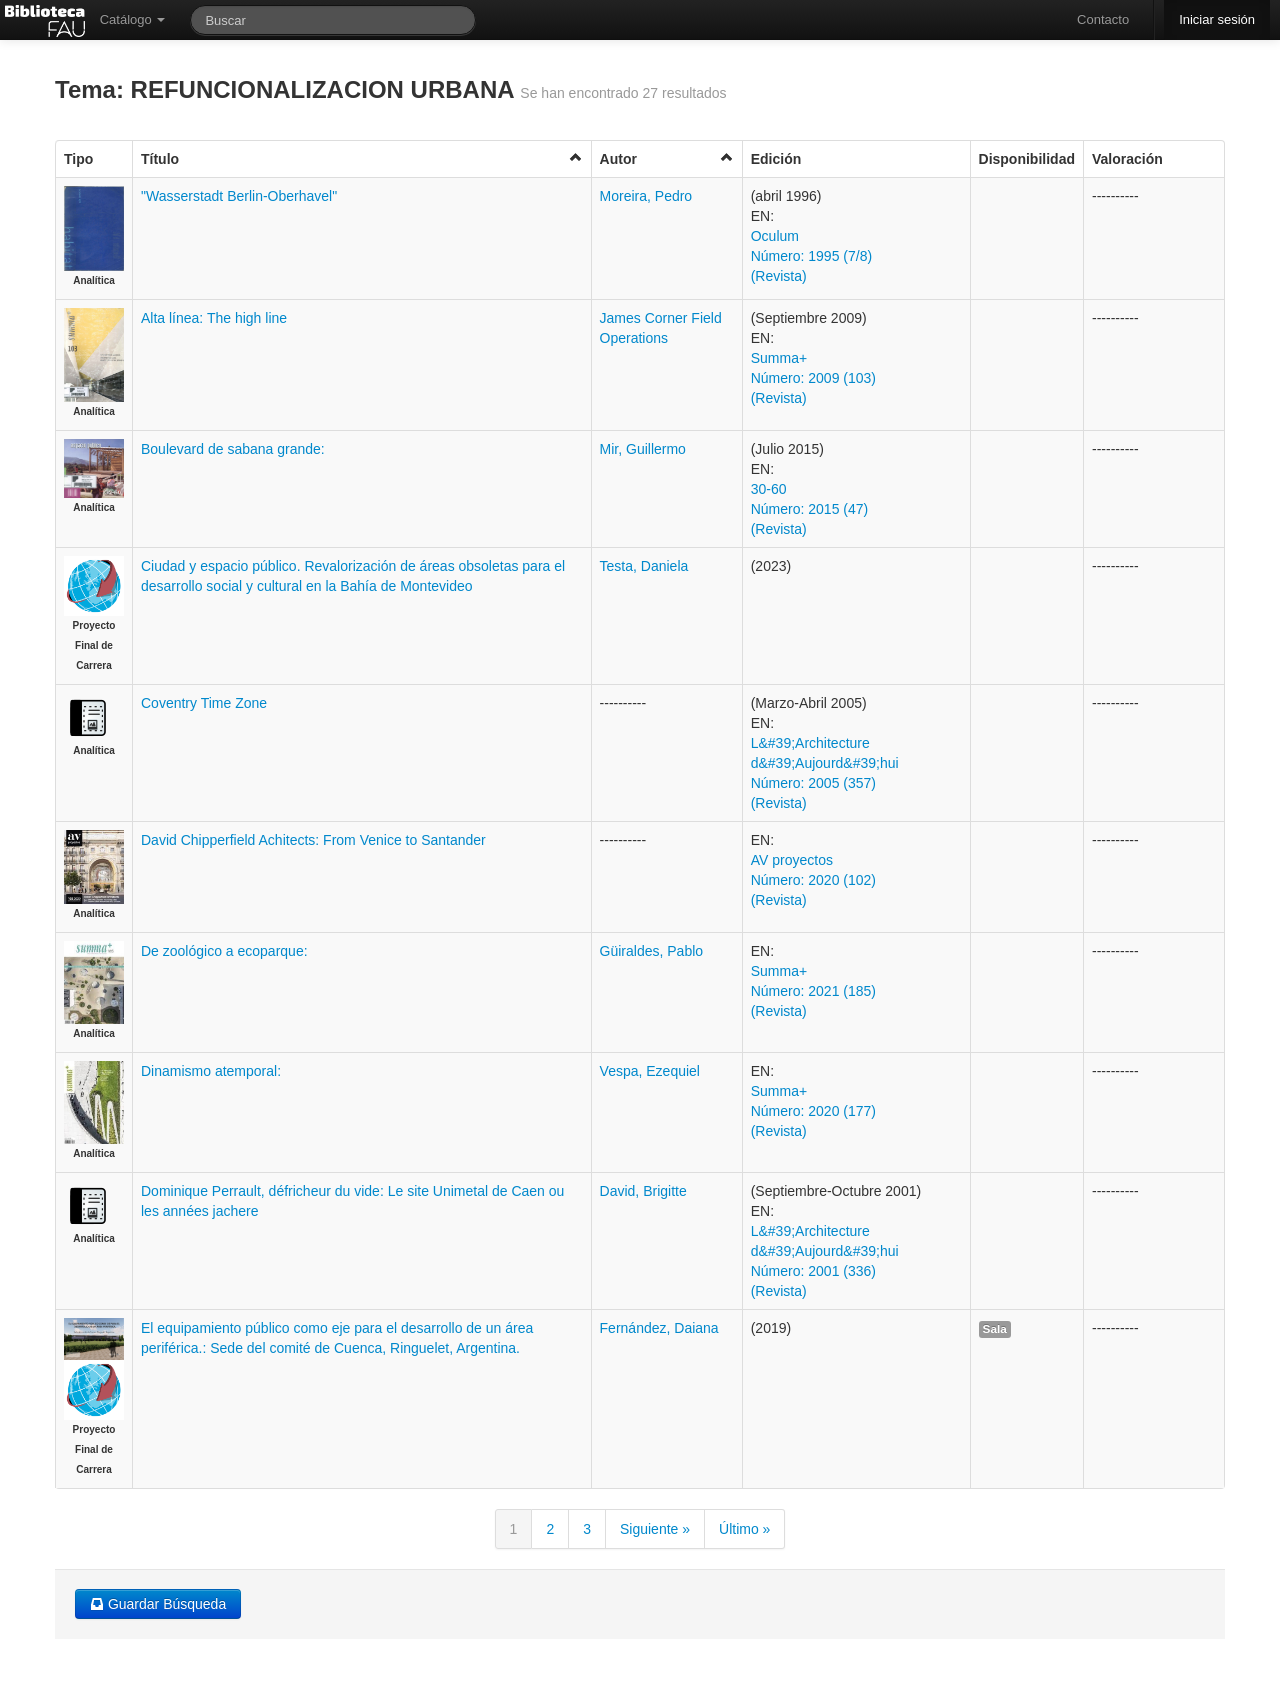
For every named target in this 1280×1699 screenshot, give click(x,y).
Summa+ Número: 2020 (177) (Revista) (813, 1111)
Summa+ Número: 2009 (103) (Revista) (813, 378)
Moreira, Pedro (646, 196)
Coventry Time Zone (204, 703)
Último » (744, 1529)
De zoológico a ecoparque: (224, 951)
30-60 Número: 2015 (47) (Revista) (810, 509)
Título (362, 158)
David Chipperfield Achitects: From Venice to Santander (313, 840)
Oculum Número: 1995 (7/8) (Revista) (811, 256)
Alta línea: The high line (214, 318)
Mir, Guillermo (643, 449)
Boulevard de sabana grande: (233, 449)
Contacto (1103, 19)
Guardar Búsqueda (158, 1604)
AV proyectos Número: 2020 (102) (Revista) (813, 880)
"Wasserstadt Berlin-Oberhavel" (239, 196)
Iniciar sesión (1217, 19)
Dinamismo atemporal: (211, 1071)
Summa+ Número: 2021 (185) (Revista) (813, 991)
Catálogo (133, 19)
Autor (667, 158)
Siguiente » (655, 1529)
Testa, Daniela (644, 566)
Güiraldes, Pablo (652, 951)
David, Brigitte (643, 1191)
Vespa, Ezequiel (650, 1071)
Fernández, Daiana (659, 1328)
